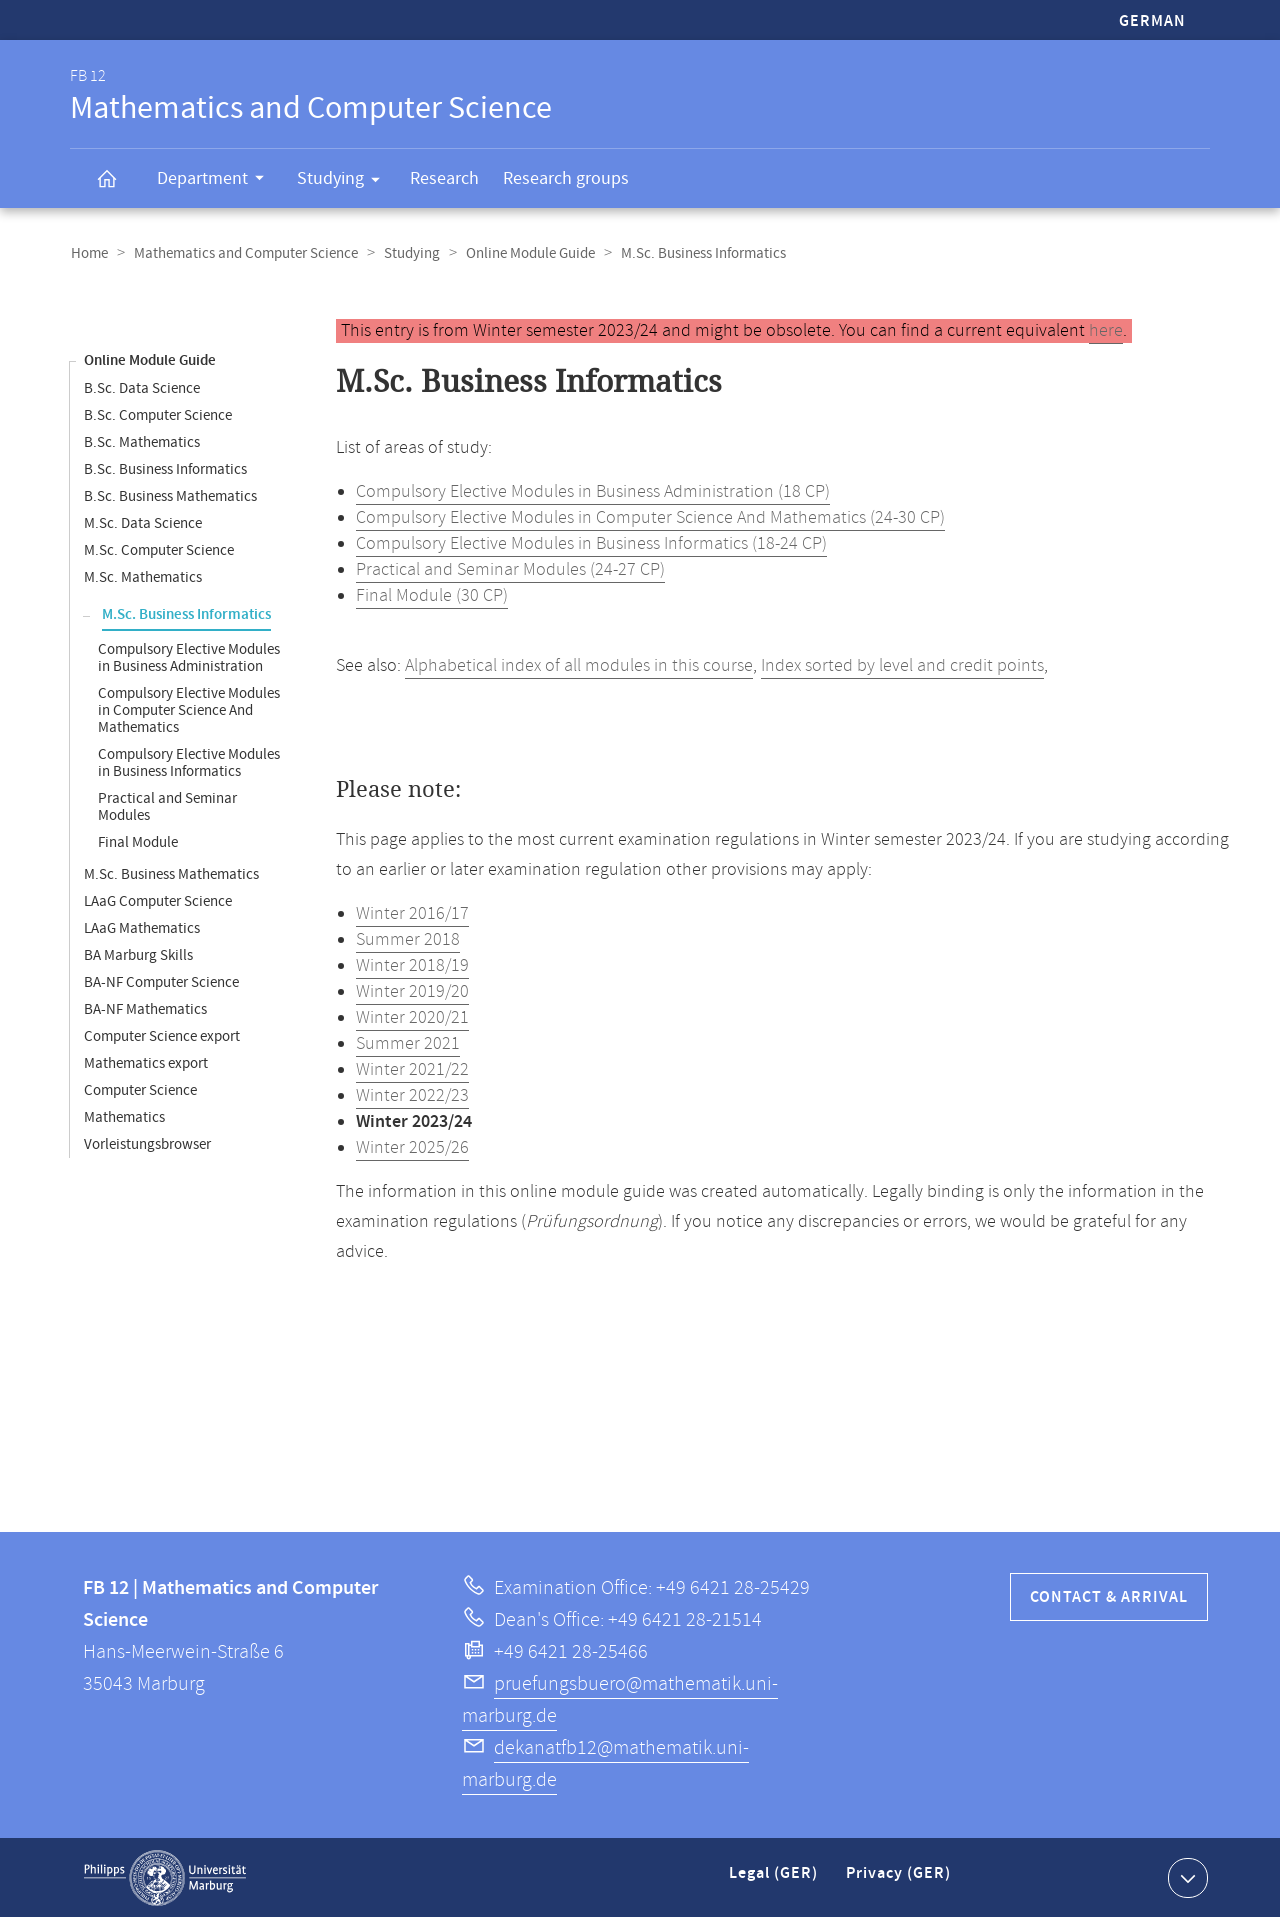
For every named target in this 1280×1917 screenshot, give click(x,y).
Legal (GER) (775, 1880)
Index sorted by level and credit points (902, 665)
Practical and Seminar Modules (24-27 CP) (510, 569)
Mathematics (124, 1116)
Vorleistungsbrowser (147, 1143)
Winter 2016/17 (412, 913)
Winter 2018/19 (412, 965)
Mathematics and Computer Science (243, 253)
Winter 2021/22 (412, 1069)
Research (444, 178)
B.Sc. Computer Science (158, 414)
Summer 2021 (408, 1043)
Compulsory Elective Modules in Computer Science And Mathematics (189, 709)
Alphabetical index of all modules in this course (579, 665)
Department (217, 181)
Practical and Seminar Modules (167, 806)
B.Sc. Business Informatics (165, 468)
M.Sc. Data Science (143, 522)
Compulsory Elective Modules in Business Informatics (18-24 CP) (591, 543)
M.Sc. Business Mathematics (171, 873)
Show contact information (1185, 1876)
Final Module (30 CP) (432, 595)
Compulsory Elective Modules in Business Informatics (189, 762)
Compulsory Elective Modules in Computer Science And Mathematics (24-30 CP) (650, 517)
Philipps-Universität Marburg (165, 1877)
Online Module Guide (523, 253)
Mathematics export (146, 1062)
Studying (345, 182)
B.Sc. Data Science (142, 387)
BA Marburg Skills (138, 954)
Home (88, 253)
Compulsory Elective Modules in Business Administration (189, 657)
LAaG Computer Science (158, 900)
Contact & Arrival (1109, 1596)
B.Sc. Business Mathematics (170, 495)
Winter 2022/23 (412, 1095)
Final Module (138, 841)
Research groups (566, 178)
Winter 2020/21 (412, 1017)
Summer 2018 (408, 939)
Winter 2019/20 (412, 991)
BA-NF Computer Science (161, 981)
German (1152, 21)
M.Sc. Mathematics (143, 576)
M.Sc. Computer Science (159, 549)
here (1106, 330)
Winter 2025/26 (412, 1147)
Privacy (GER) (900, 1880)
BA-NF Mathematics (145, 1008)
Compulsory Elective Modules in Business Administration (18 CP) (593, 491)
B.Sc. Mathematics (142, 441)
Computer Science (140, 1089)
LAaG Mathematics (142, 927)
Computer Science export (162, 1035)
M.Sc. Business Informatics (186, 614)
